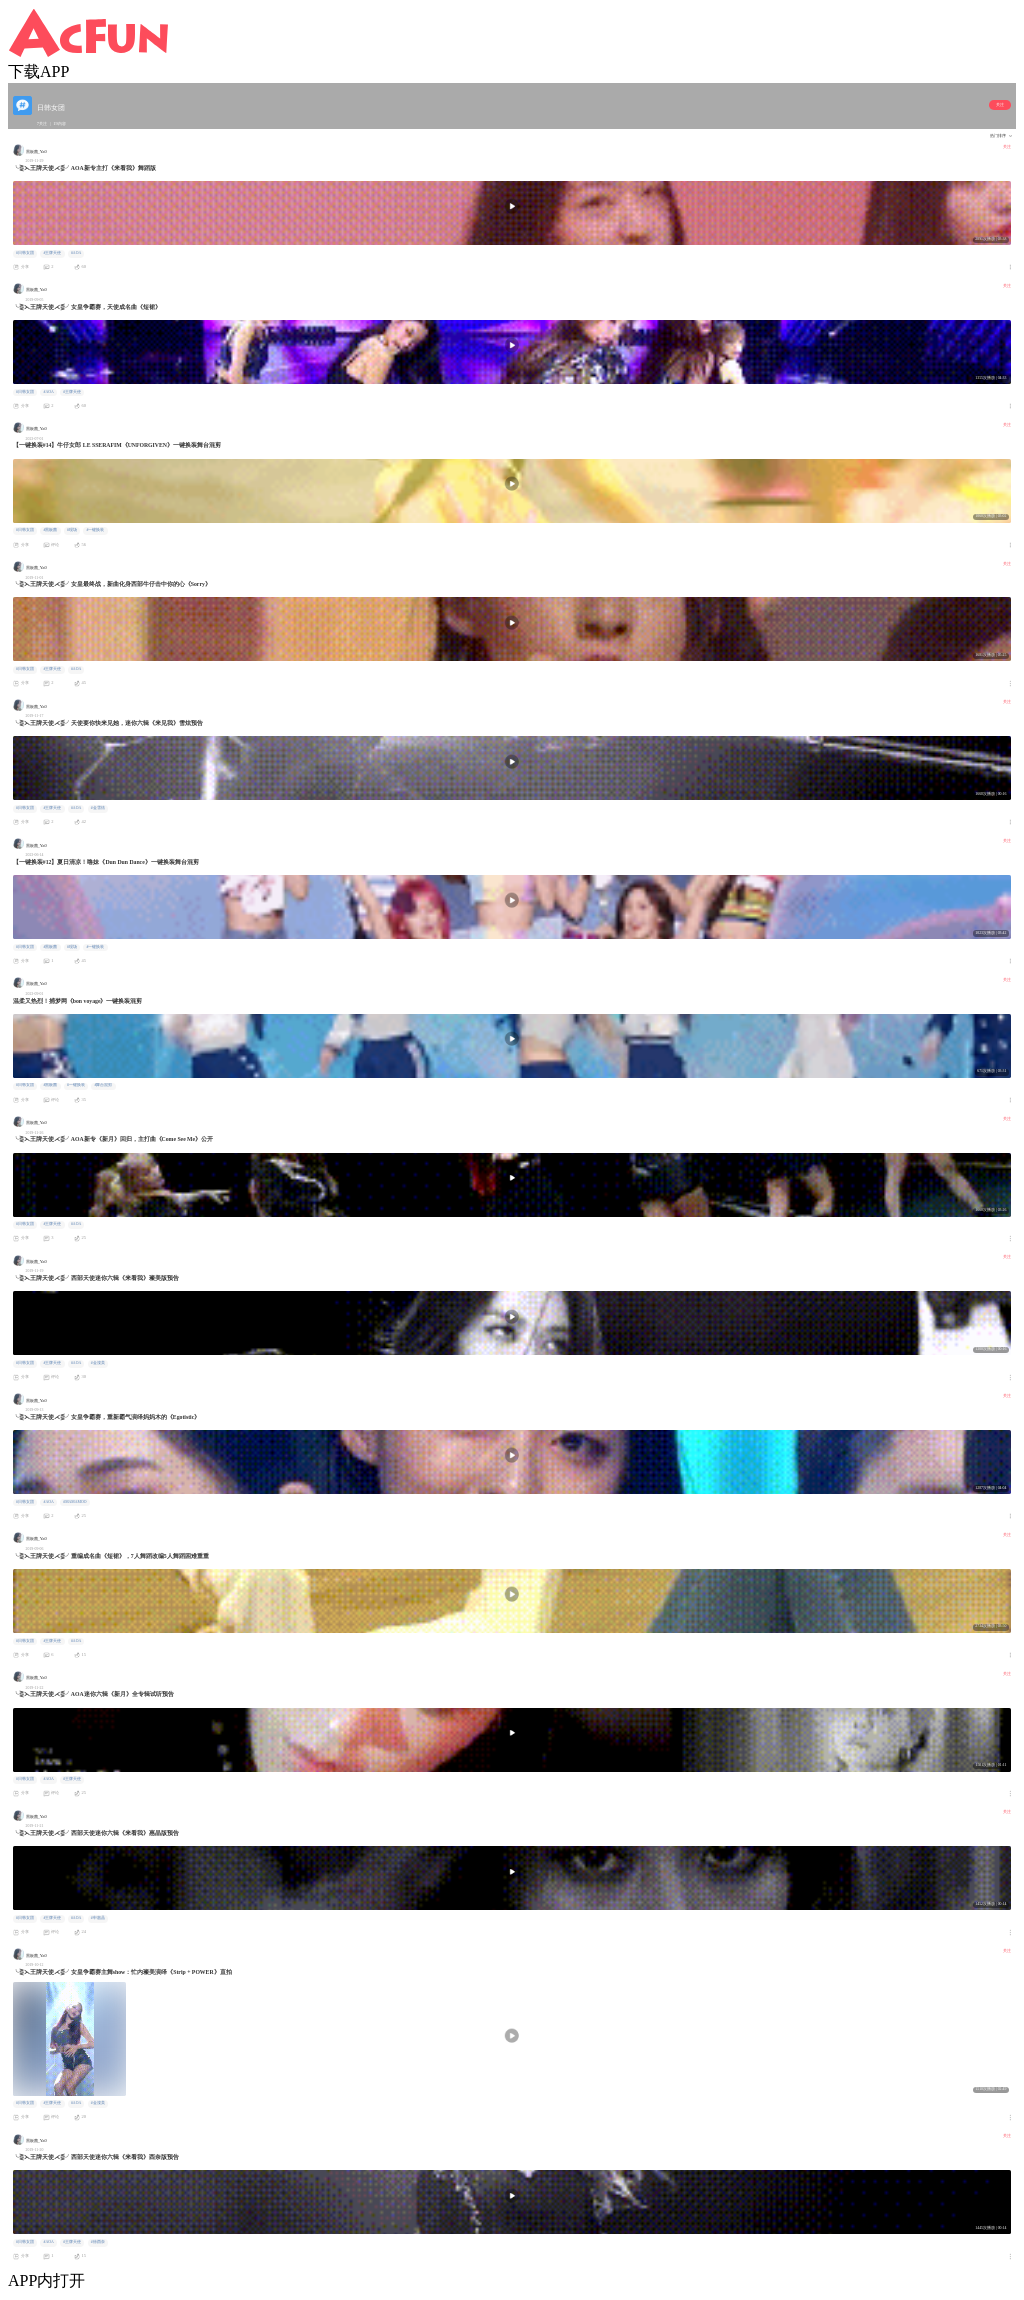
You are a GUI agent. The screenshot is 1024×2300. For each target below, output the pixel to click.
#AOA (76, 253)
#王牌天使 (52, 253)
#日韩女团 (25, 253)
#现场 (72, 530)
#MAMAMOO (74, 1502)
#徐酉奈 (98, 2242)
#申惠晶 (98, 1918)
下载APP (38, 71)
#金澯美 (98, 1363)
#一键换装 (95, 530)
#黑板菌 (50, 530)
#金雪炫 (98, 808)
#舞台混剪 (103, 1085)
